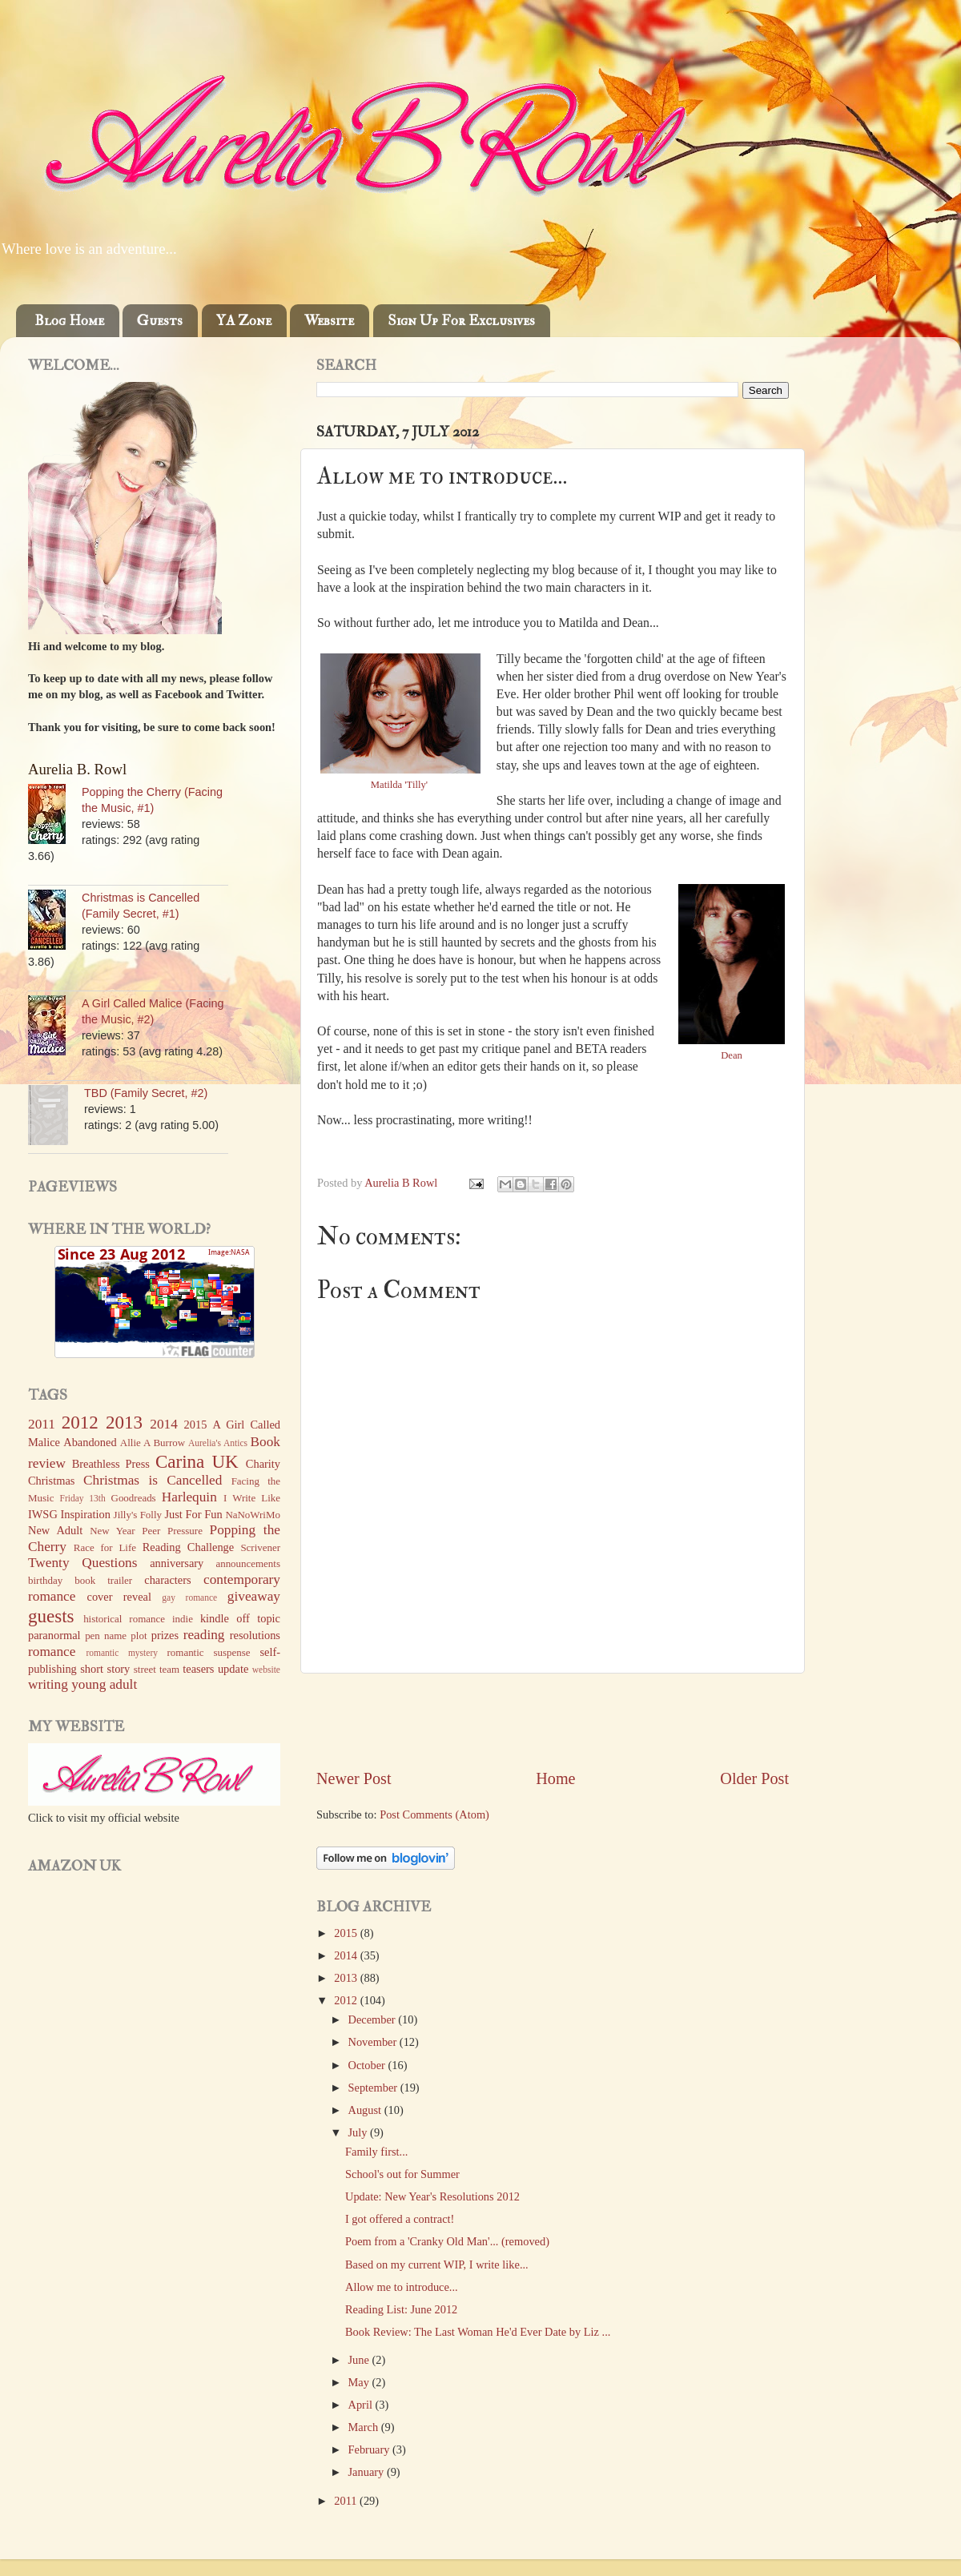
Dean (731, 1055)
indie (182, 1619)
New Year (112, 1531)
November (374, 2041)
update (233, 1668)
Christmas (51, 1480)
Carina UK (197, 1461)
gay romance (189, 1597)
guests (51, 1615)
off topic (258, 1618)
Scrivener (260, 1547)
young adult (104, 1684)
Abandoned (89, 1442)
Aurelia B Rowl (402, 1182)
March (364, 2427)
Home (555, 1778)
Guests (160, 320)
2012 (347, 2000)
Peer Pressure (172, 1531)
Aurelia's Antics (217, 1443)
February (370, 2449)
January (367, 2471)
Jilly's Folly (138, 1515)
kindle (214, 1618)
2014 (347, 1955)
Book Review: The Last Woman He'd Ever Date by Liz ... (477, 2331)
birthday (45, 1580)
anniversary (176, 1563)
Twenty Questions (82, 1562)
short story (105, 1668)
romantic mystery (122, 1653)
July (359, 2132)
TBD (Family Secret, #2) (145, 1093)
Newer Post (354, 1778)
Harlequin (189, 1497)
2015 (347, 1933)
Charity (263, 1463)
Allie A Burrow (152, 1443)
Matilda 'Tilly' (400, 784)
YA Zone (243, 320)
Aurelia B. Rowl (77, 769)
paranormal (54, 1635)
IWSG (43, 1514)
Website (329, 320)
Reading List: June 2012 (401, 2309)
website (266, 1669)
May (360, 2382)
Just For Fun (193, 1514)
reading (204, 1634)
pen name (106, 1636)
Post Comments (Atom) (434, 1814)
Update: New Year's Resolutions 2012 (432, 2196)
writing (48, 1684)
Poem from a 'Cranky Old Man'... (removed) (447, 2241)
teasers (198, 1668)
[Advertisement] (552, 1721)
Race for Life (105, 1547)
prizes (165, 1635)
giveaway (253, 1596)
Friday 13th (83, 1498)
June (360, 2359)
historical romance (124, 1619)
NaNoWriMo (252, 1515)
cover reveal (119, 1596)
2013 (347, 1977)
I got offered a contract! (399, 2218)
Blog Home (69, 320)
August (366, 2110)
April (362, 2404)
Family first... (376, 2151)
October (368, 2065)
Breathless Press (111, 1463)
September (374, 2087)
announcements (247, 1563)
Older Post (754, 1778)
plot (139, 1636)
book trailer (103, 1580)
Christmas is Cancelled (152, 1480)
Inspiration (86, 1514)
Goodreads (133, 1498)
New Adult (55, 1530)
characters (167, 1579)
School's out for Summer (402, 2174)
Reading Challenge (188, 1547)
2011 (347, 2500)
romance (51, 1651)
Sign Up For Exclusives (461, 320)
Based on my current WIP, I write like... (437, 2264)
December (373, 2019)
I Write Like (251, 1498)
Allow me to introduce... (401, 2287)
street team (156, 1669)
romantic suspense (209, 1652)
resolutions (255, 1635)
